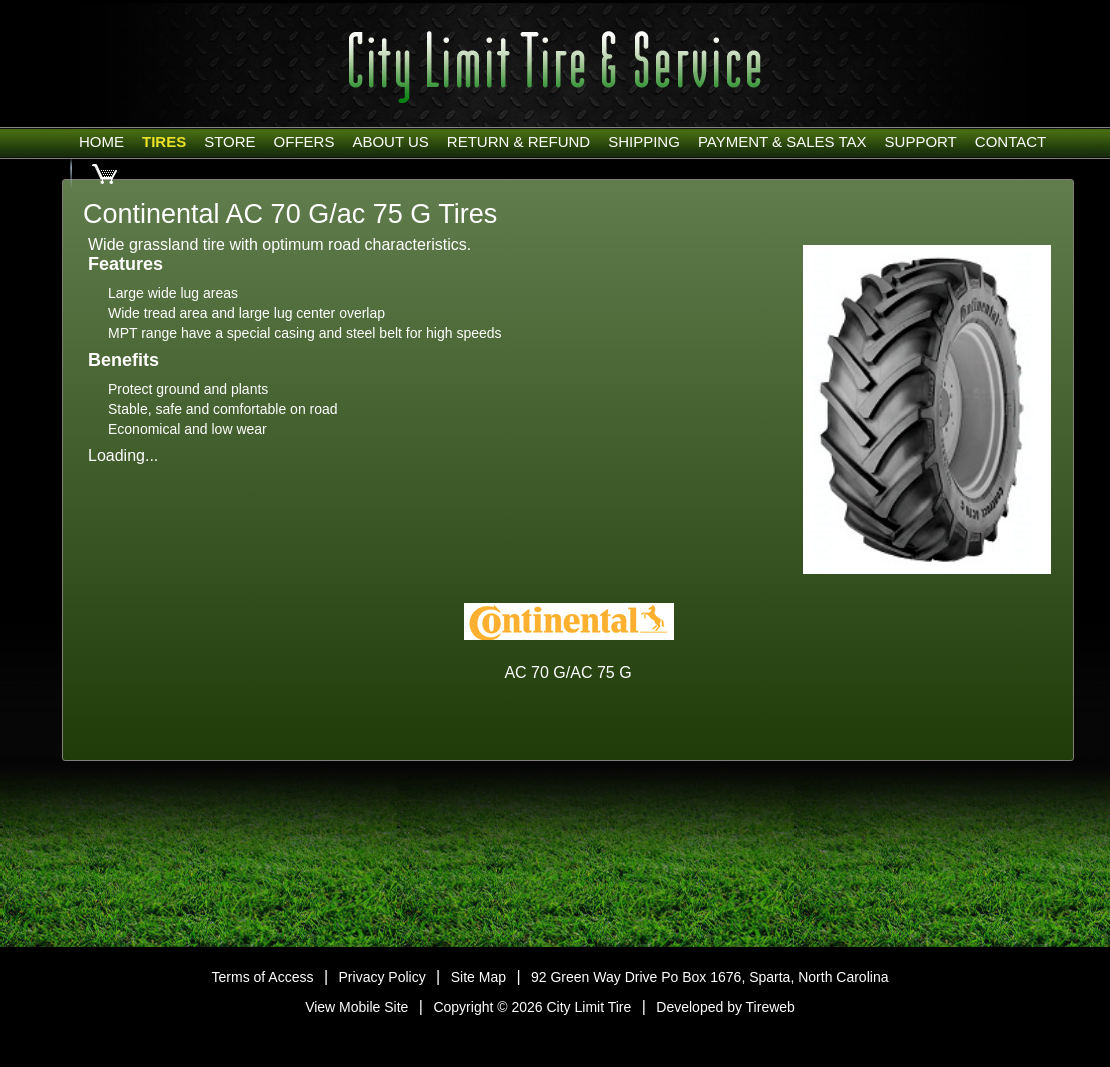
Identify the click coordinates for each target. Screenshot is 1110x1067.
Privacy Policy (382, 977)
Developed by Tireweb (725, 1007)
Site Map (478, 977)
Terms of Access (263, 977)
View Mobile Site (356, 1007)
